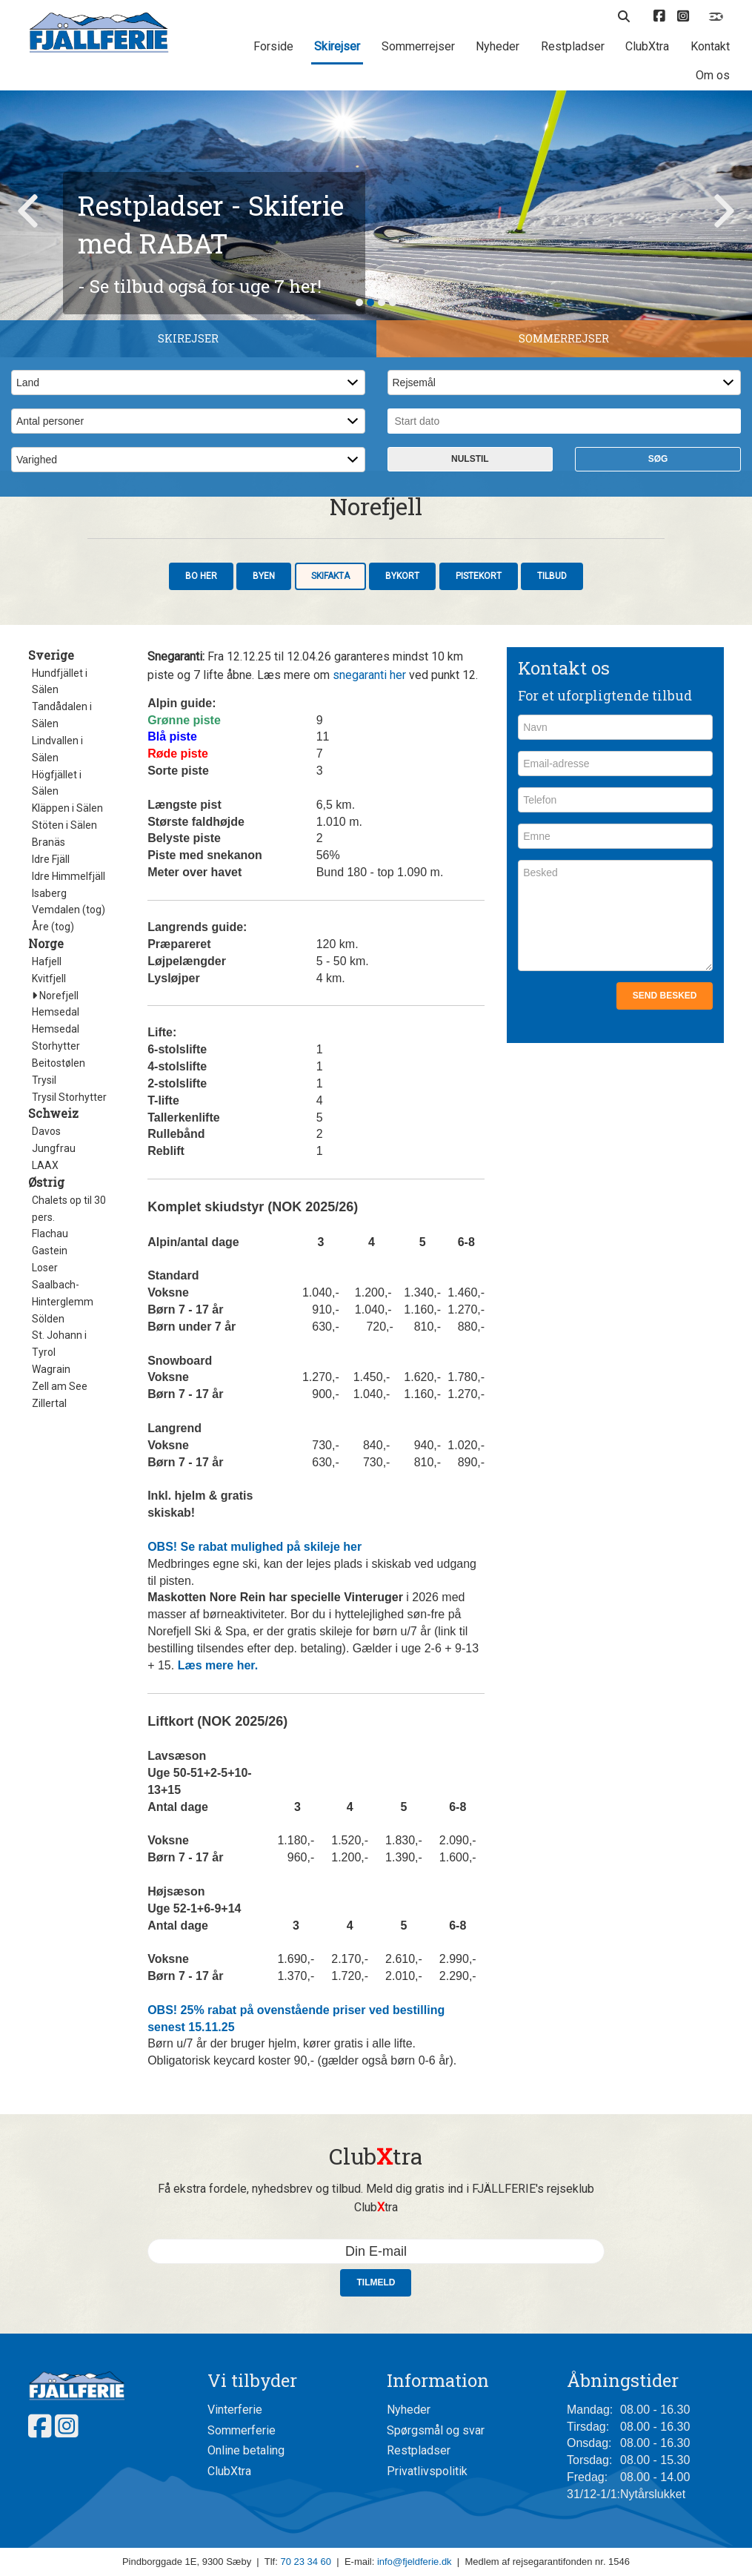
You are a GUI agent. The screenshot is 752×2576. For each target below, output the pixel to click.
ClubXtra (647, 46)
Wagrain (51, 1636)
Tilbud (552, 843)
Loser (45, 1534)
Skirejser (337, 46)
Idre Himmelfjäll (68, 1143)
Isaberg (49, 1160)
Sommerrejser (418, 46)
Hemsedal (55, 1279)
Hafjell (46, 1228)
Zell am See (59, 1653)
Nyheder (497, 46)
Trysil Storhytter (69, 1364)
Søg (658, 726)
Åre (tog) (53, 1193)
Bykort (402, 843)
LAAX (45, 1432)
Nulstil (470, 726)
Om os (713, 75)
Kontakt (710, 46)
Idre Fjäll (51, 1126)
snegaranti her (369, 942)
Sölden (48, 1586)
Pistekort (479, 843)
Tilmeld (375, 2549)
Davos (46, 1398)
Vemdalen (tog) (68, 1176)
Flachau (50, 1500)
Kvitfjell (49, 1245)
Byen (264, 843)
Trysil (44, 1347)
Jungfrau (54, 1415)
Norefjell (55, 1262)
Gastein (49, 1517)
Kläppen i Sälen (67, 1075)
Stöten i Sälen (64, 1092)
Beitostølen (58, 1330)
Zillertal (49, 1670)
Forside (273, 46)
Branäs (48, 1109)
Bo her (201, 843)
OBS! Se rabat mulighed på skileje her (254, 1813)
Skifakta (330, 843)
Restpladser (573, 46)
